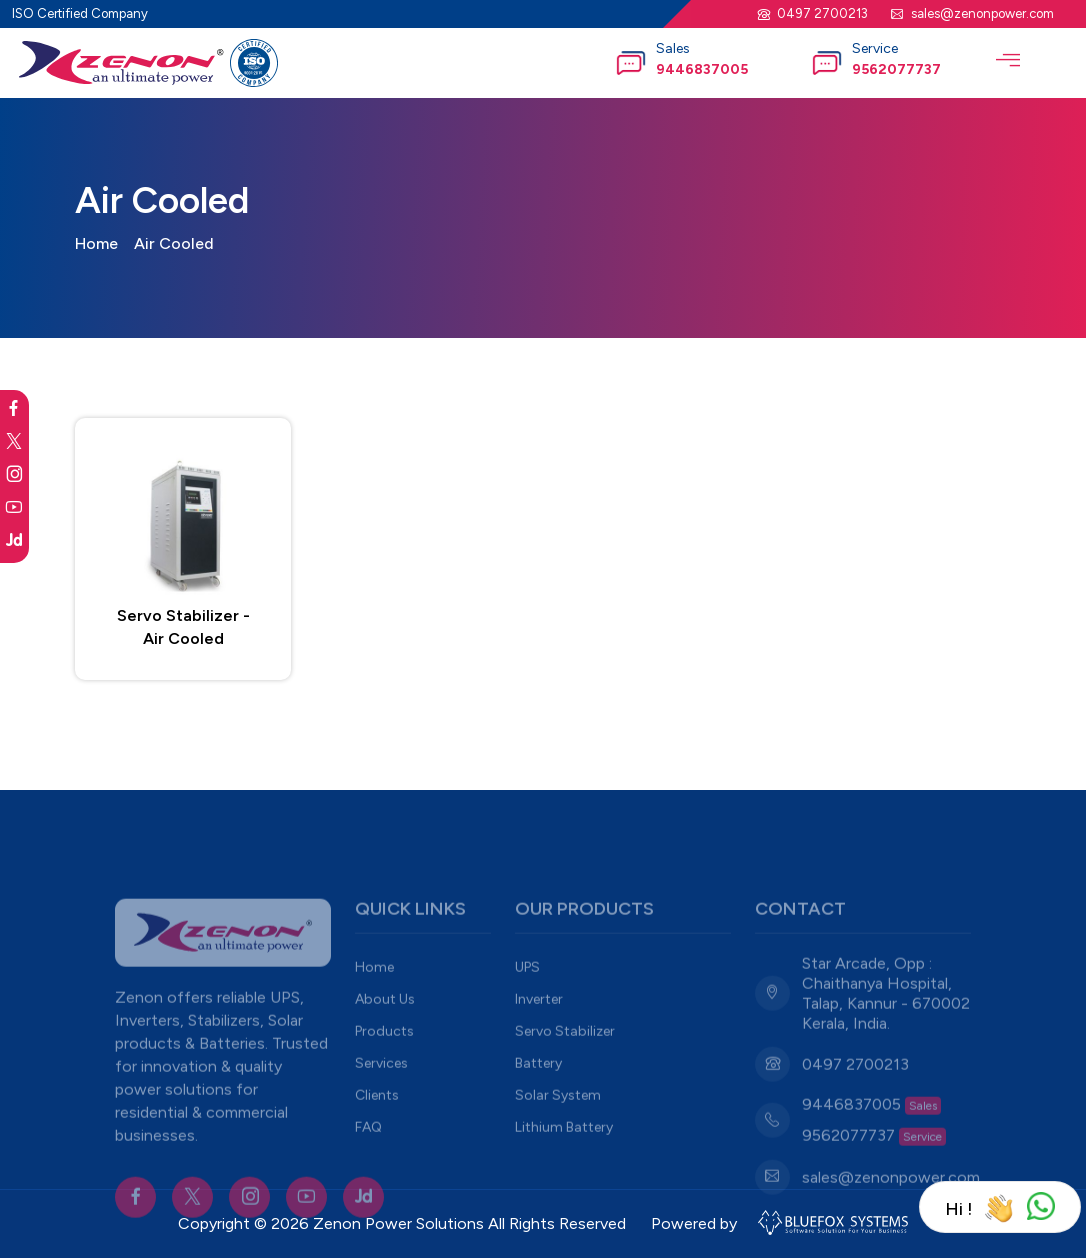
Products (384, 1060)
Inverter (539, 1028)
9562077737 (896, 69)
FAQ (368, 1156)
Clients (377, 1124)
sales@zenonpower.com (982, 13)
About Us (385, 1028)
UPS (527, 996)
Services (381, 1092)
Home (96, 243)
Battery (538, 1092)
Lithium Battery (564, 1156)
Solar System (558, 1124)
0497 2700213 (822, 13)
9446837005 (702, 69)
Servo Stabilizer (565, 1060)
